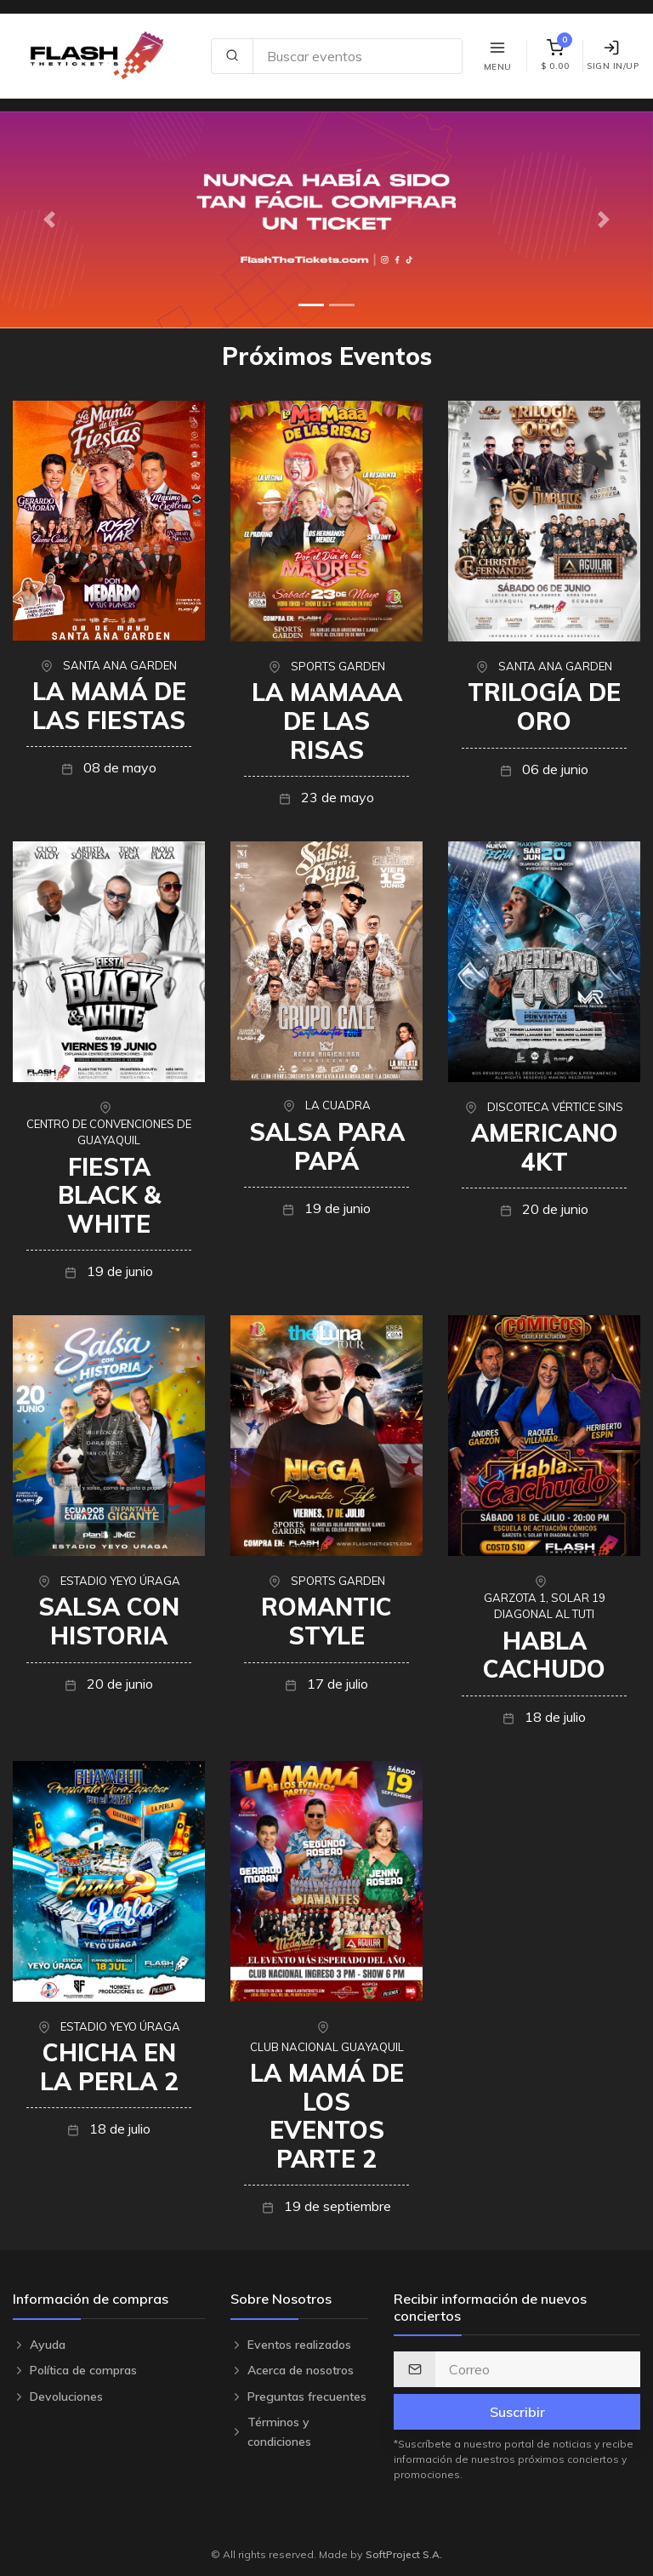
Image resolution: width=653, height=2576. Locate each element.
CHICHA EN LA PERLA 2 (109, 2066)
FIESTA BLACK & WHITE (109, 1195)
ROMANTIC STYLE (326, 1621)
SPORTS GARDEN (338, 666)
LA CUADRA (338, 1105)
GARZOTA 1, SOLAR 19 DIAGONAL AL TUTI (544, 1606)
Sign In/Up (613, 55)
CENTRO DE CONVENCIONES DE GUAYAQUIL (108, 1132)
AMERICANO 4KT (544, 1147)
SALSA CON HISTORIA (108, 1621)
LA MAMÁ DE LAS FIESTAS (109, 705)
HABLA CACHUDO (544, 1655)
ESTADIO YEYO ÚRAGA (120, 1580)
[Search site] (358, 56)
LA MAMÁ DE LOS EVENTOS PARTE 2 (327, 2116)
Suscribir (517, 2411)
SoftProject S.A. (404, 2554)
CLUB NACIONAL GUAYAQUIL (327, 2047)
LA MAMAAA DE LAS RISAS (327, 720)
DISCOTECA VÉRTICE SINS (555, 1107)
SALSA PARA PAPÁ (327, 1146)
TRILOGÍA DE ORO (544, 706)
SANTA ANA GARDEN (120, 665)
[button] (49, 219)
